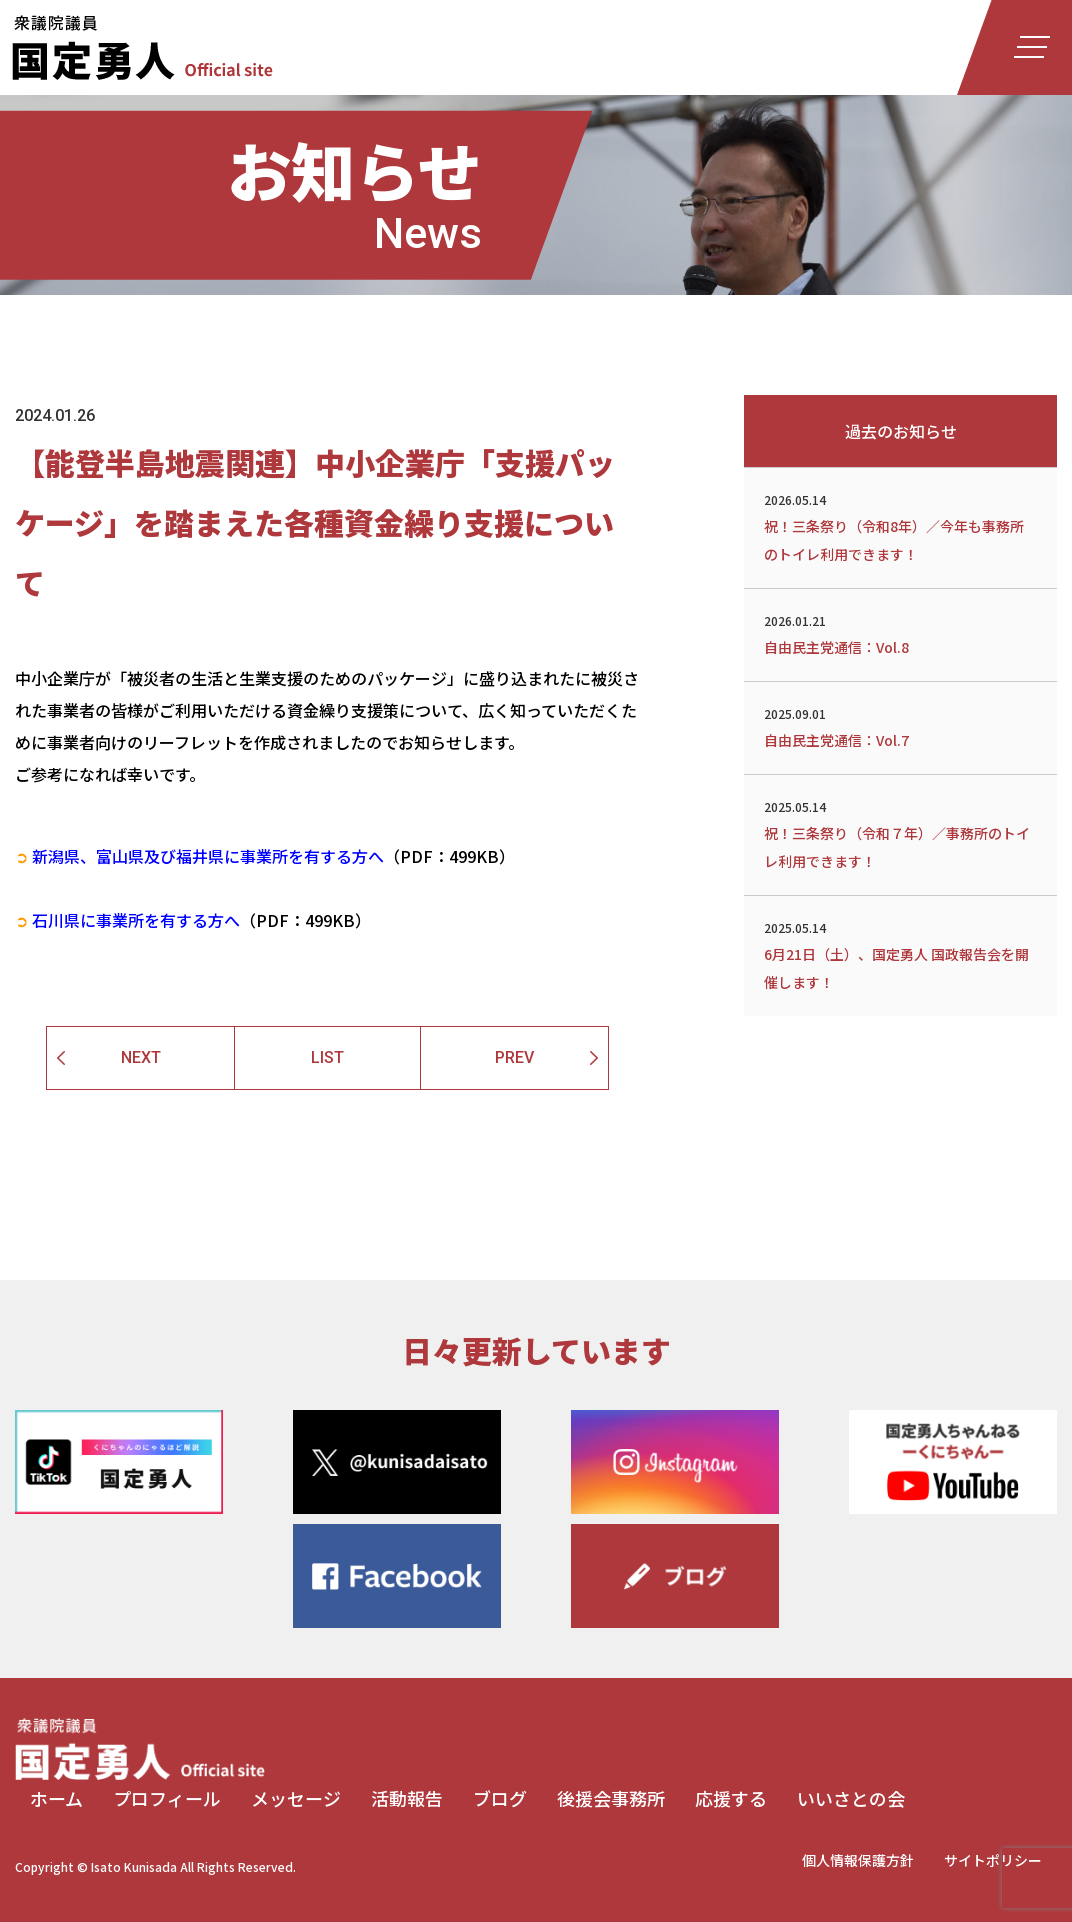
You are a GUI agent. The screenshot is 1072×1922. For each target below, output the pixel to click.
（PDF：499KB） (265, 856)
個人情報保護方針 (858, 1860)
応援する (731, 1798)
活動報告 (407, 1798)
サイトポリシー (993, 1860)
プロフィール (167, 1798)
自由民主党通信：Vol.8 (900, 633)
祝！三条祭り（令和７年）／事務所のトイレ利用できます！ (900, 833)
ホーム (56, 1798)
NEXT (141, 1057)
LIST (327, 1057)
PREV (514, 1057)
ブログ (500, 1798)
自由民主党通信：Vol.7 (900, 726)
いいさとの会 (851, 1798)
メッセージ (296, 1798)
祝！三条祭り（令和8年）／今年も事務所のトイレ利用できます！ (900, 526)
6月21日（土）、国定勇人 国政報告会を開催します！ (900, 954)
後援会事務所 (611, 1798)
